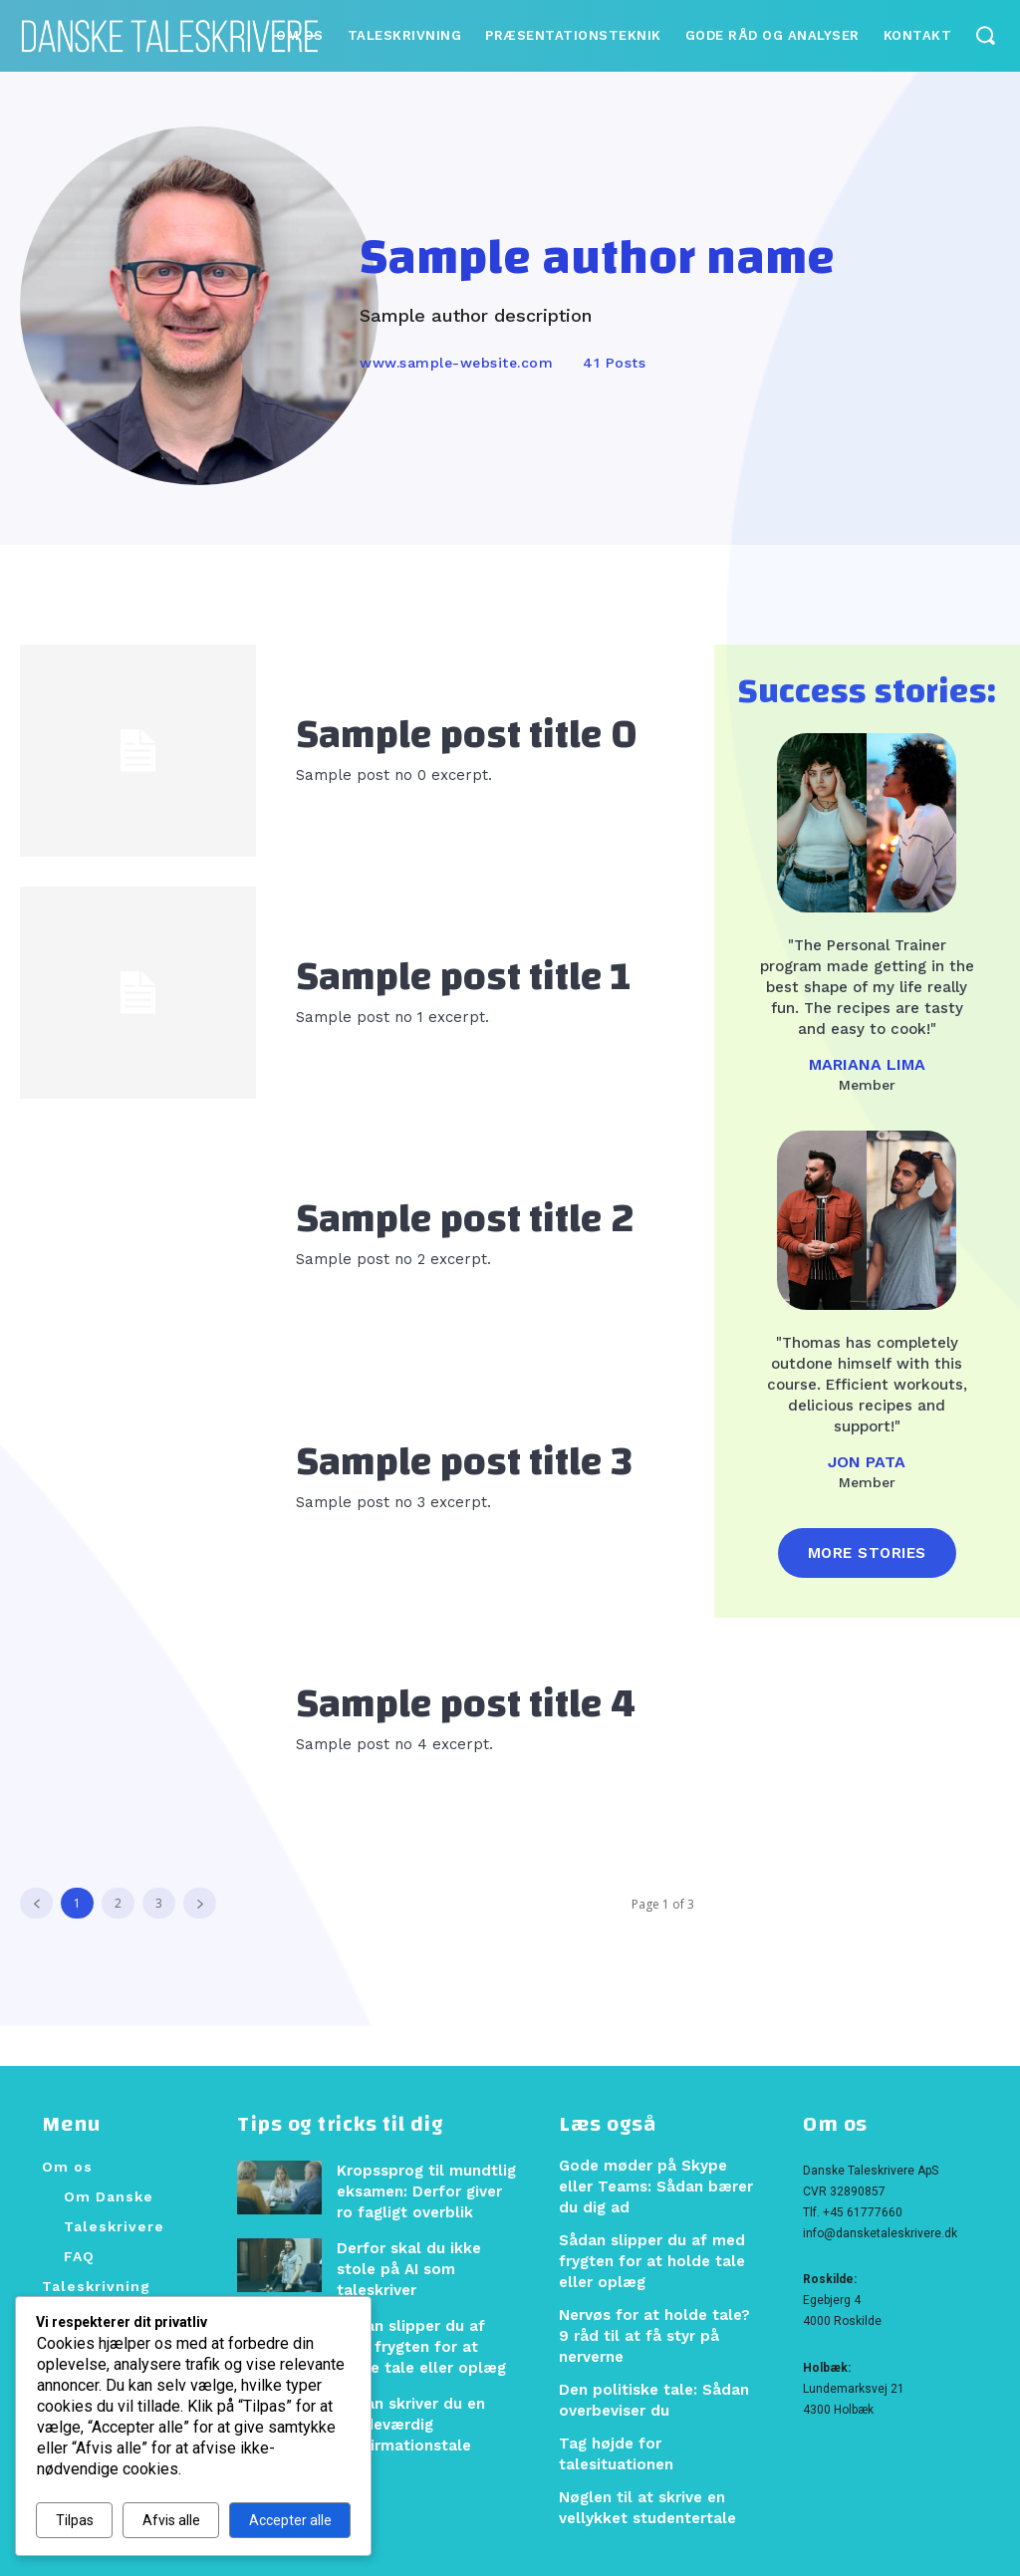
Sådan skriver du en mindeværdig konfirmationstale (407, 2405)
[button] (984, 34)
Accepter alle (290, 2520)
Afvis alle (171, 2520)
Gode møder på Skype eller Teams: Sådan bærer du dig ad (656, 2185)
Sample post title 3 (464, 1462)
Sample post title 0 (467, 735)
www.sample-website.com (456, 363)
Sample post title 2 (465, 1219)
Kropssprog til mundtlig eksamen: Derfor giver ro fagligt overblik (425, 2189)
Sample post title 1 (463, 977)
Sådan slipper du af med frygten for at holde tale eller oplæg (423, 2331)
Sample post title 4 (466, 1704)
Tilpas (75, 2520)
